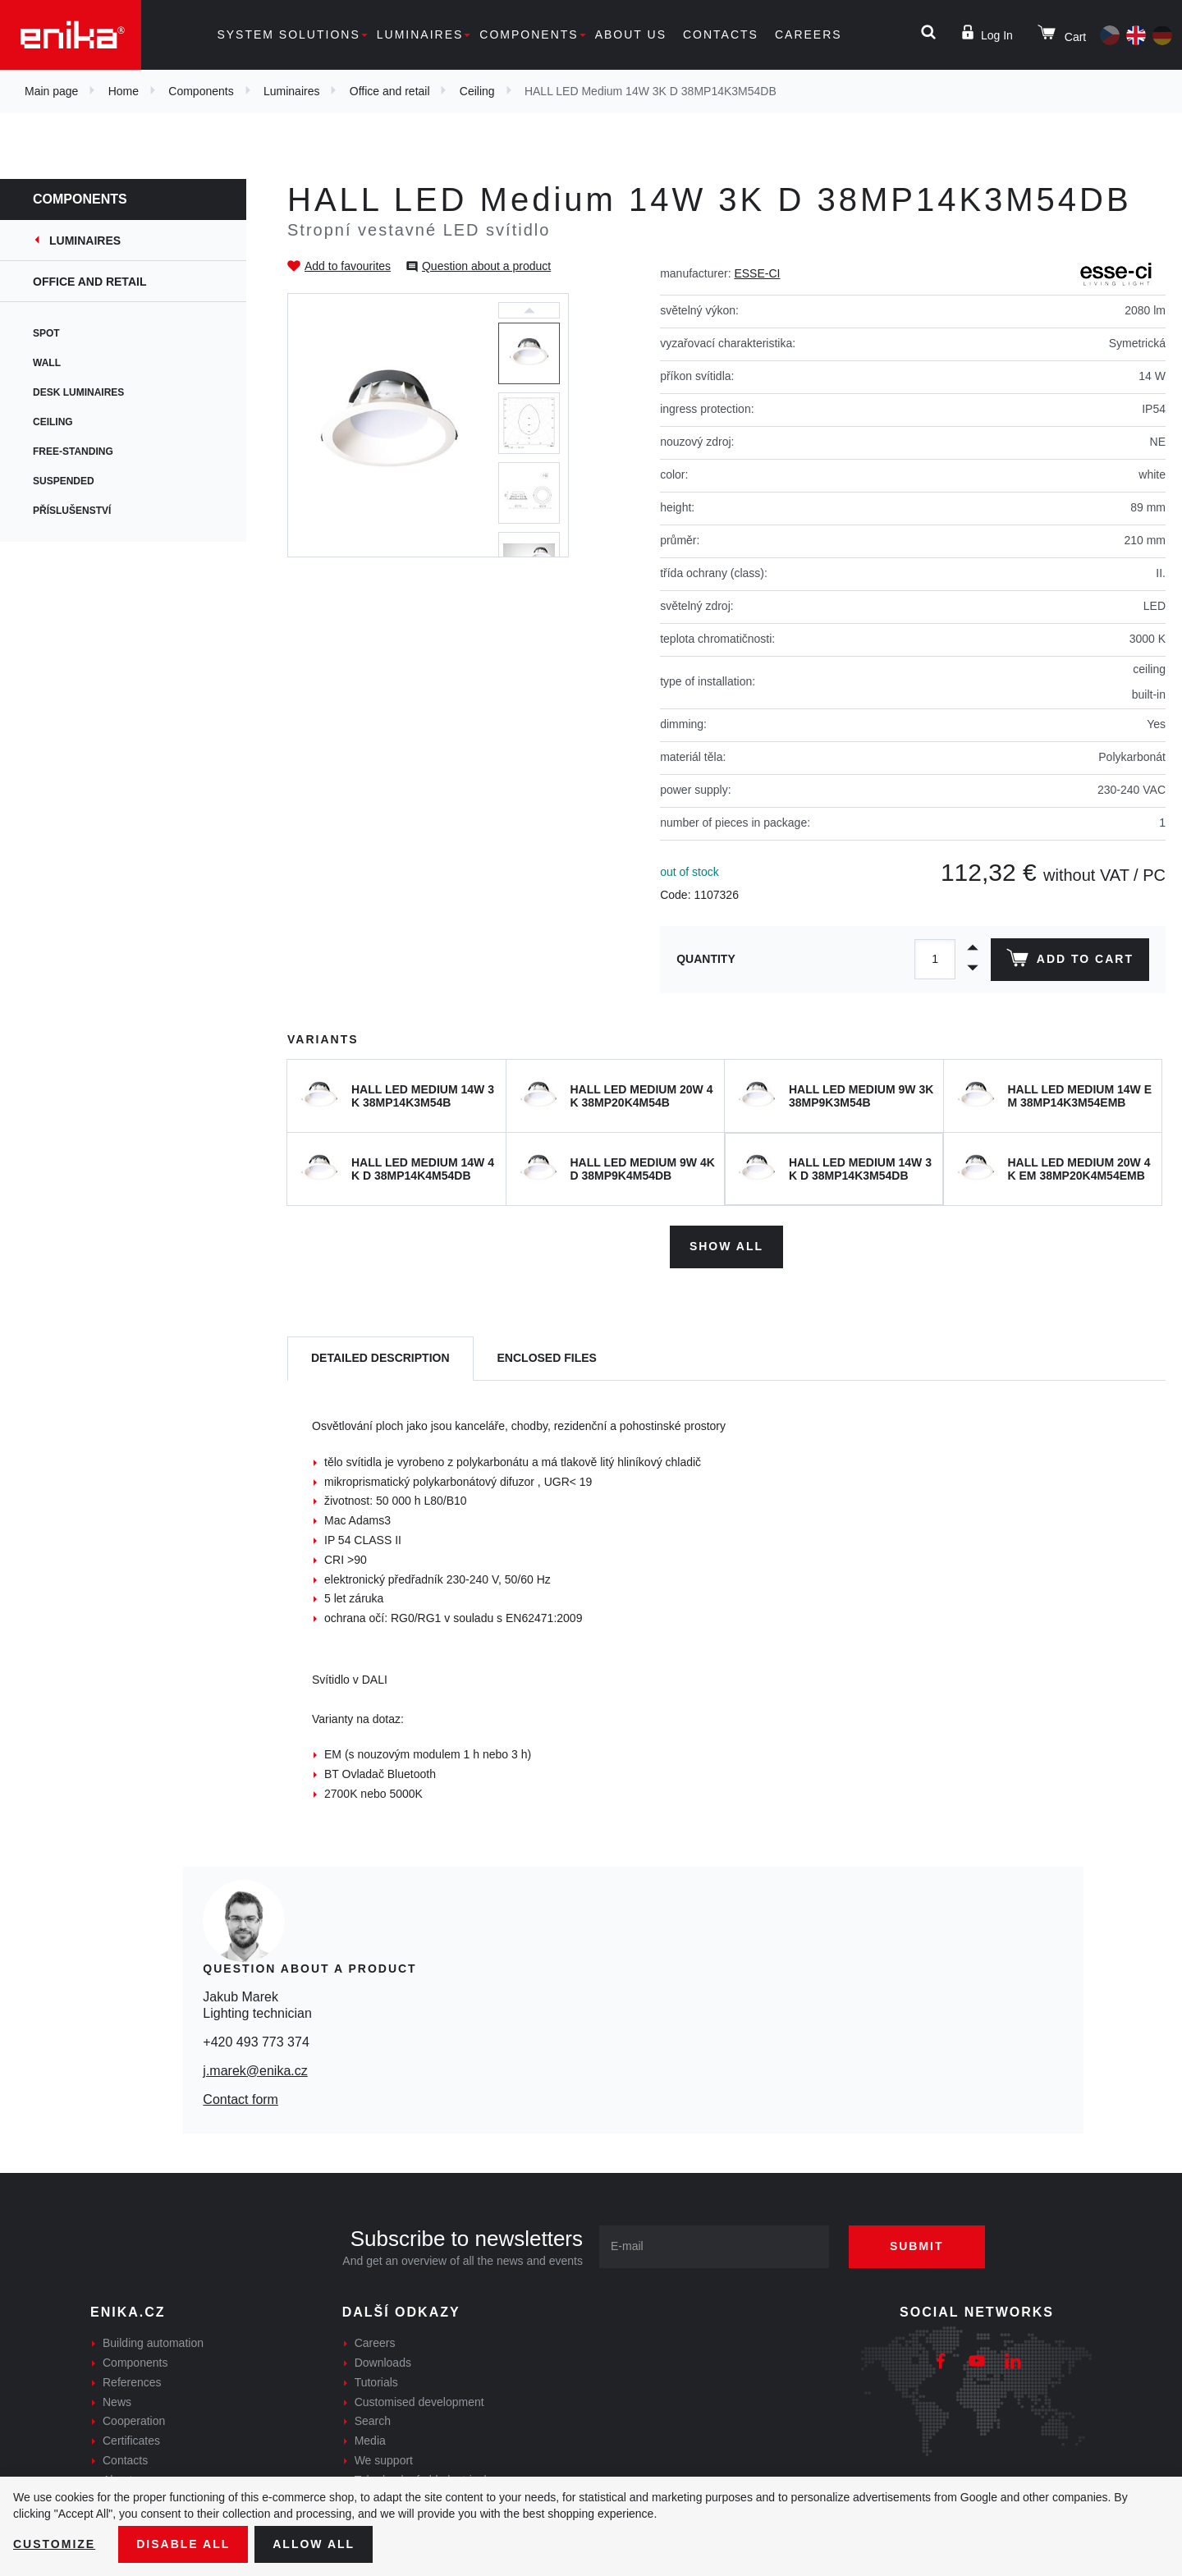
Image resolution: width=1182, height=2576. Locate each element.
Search (373, 2420)
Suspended (63, 481)
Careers (808, 34)
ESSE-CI (757, 273)
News (117, 2402)
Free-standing (73, 451)
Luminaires (420, 34)
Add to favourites (348, 266)
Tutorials (376, 2382)
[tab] (380, 1359)
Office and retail (390, 91)
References (132, 2382)
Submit (917, 2246)
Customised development (419, 2402)
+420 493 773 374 (256, 2042)
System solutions (288, 34)
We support (384, 2460)
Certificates (131, 2440)
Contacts (720, 34)
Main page (51, 91)
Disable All (183, 2544)
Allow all (314, 2544)
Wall (47, 363)
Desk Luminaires (78, 392)
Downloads (383, 2362)
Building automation (153, 2342)
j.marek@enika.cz (255, 2071)
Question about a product (486, 266)
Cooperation (134, 2420)
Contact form (240, 2099)
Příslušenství (72, 510)
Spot (46, 333)
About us (631, 34)
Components (528, 34)
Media (370, 2440)
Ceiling (477, 91)
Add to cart (1070, 961)
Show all (726, 1246)
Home (123, 91)
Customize (54, 2544)
